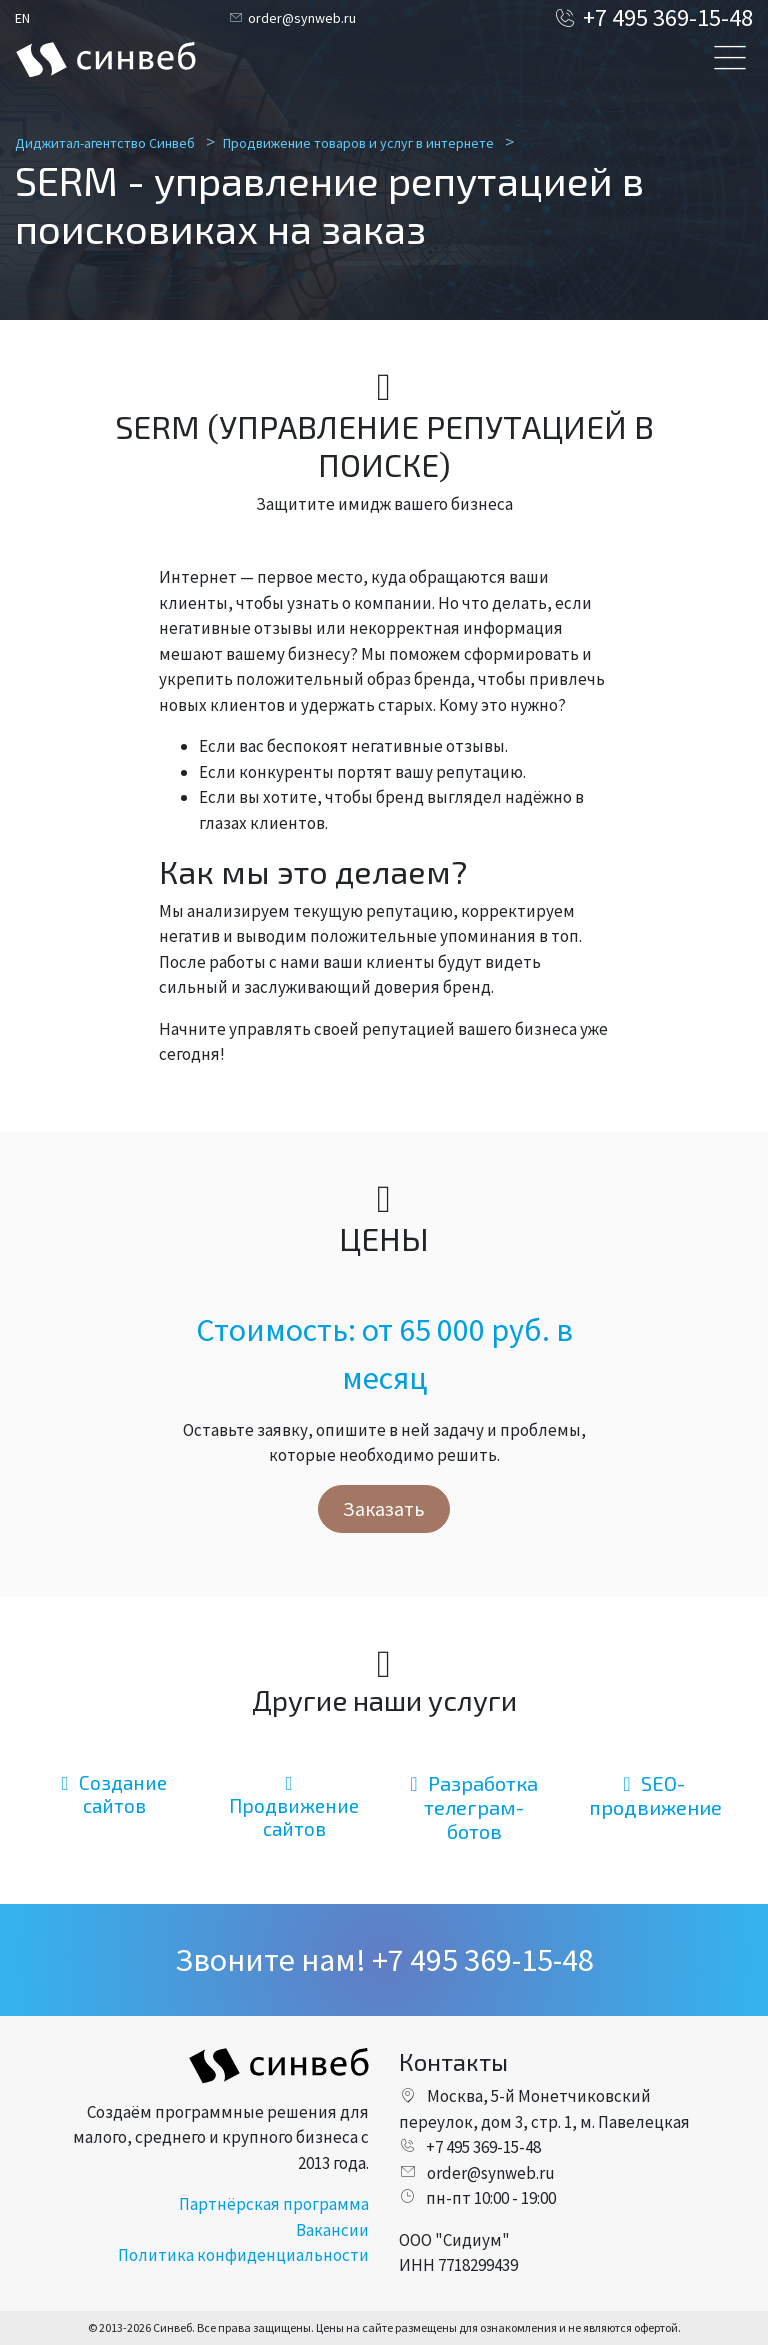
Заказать (384, 1508)
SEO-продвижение (655, 1795)
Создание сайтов (113, 1794)
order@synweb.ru (292, 18)
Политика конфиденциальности (243, 2255)
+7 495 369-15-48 (653, 17)
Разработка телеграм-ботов (473, 1807)
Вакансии (332, 2230)
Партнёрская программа (274, 2204)
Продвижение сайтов (294, 1807)
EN (22, 18)
